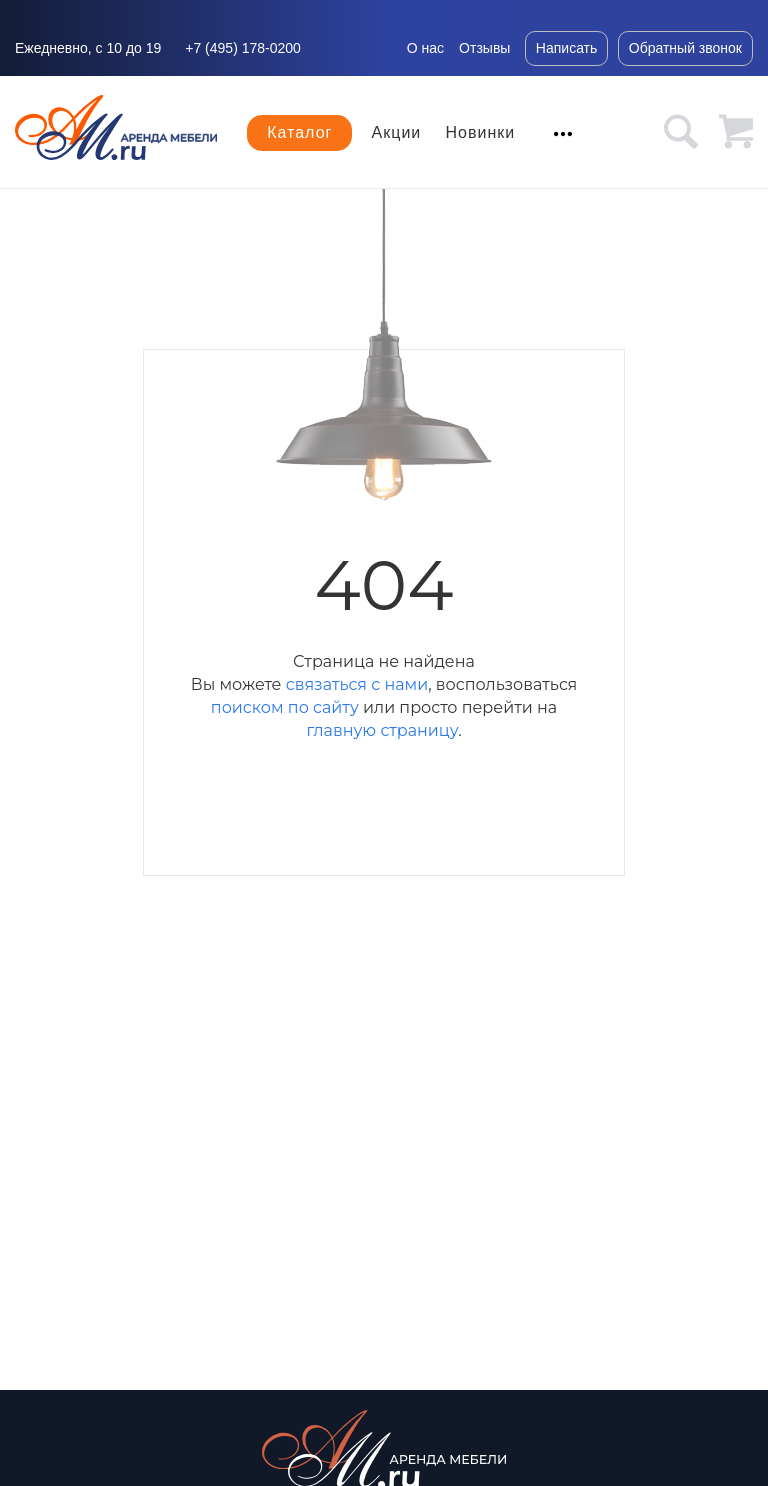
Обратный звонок (685, 48)
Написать (566, 48)
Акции (397, 133)
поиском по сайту (285, 707)
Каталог (299, 132)
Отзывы (484, 48)
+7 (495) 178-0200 (243, 48)
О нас (425, 48)
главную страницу (382, 730)
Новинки (481, 133)
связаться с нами (357, 684)
